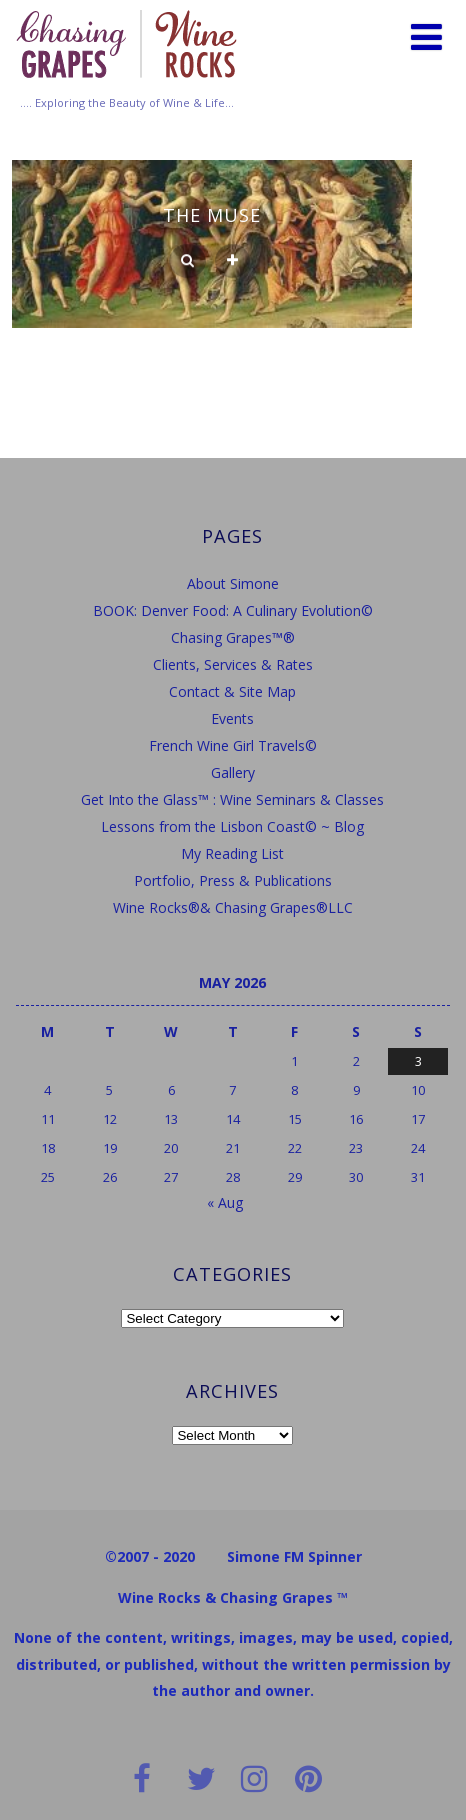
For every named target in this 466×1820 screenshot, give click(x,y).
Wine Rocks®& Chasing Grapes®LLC (233, 907)
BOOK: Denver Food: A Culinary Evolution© (233, 610)
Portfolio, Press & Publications (233, 880)
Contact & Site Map (232, 691)
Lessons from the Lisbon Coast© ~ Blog (232, 826)
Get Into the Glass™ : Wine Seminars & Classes (232, 799)
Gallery (233, 772)
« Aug (225, 1202)
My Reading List (232, 853)
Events (232, 718)
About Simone (233, 583)
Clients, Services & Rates (233, 664)
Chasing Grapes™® (233, 637)
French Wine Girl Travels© (233, 745)
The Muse (212, 215)
